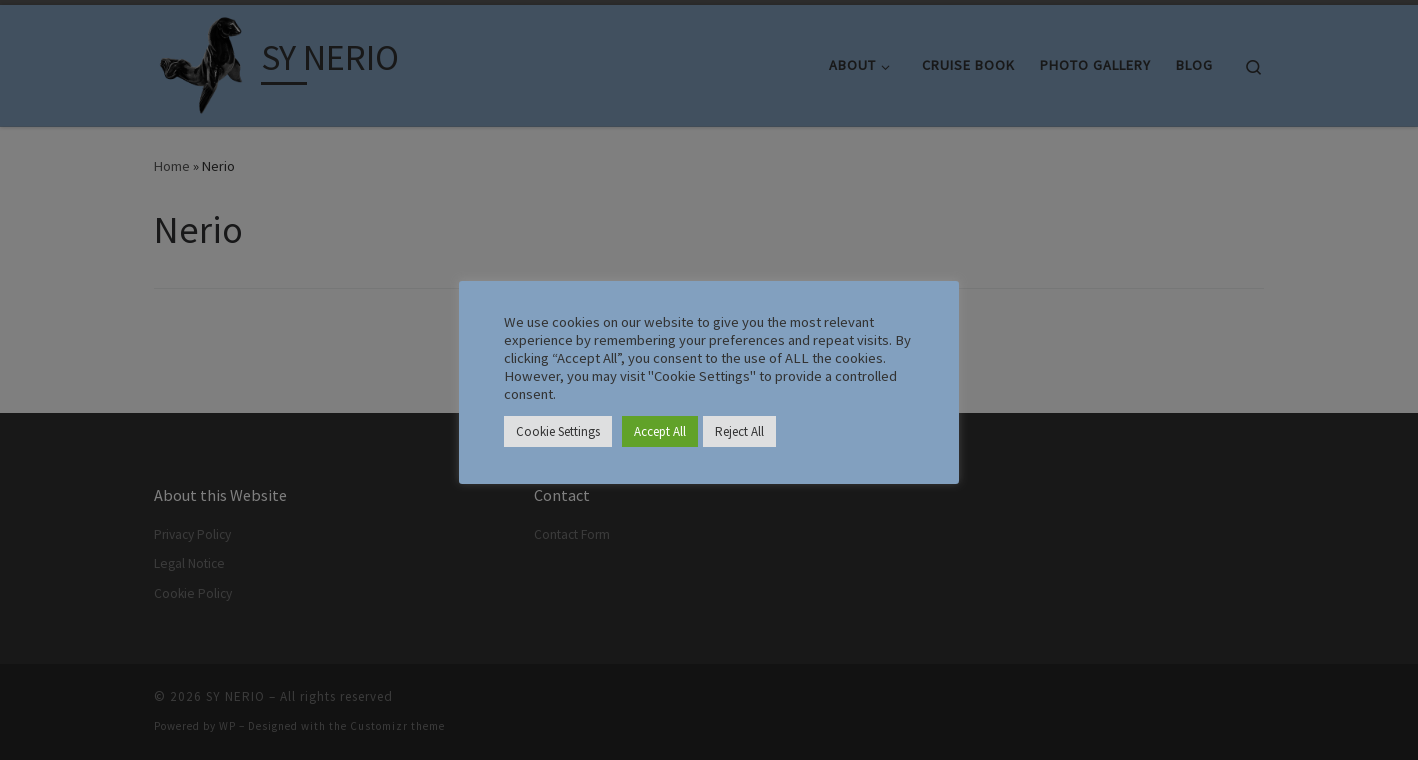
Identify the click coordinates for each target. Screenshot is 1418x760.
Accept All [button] (660, 431)
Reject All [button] (739, 431)
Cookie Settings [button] (558, 431)
